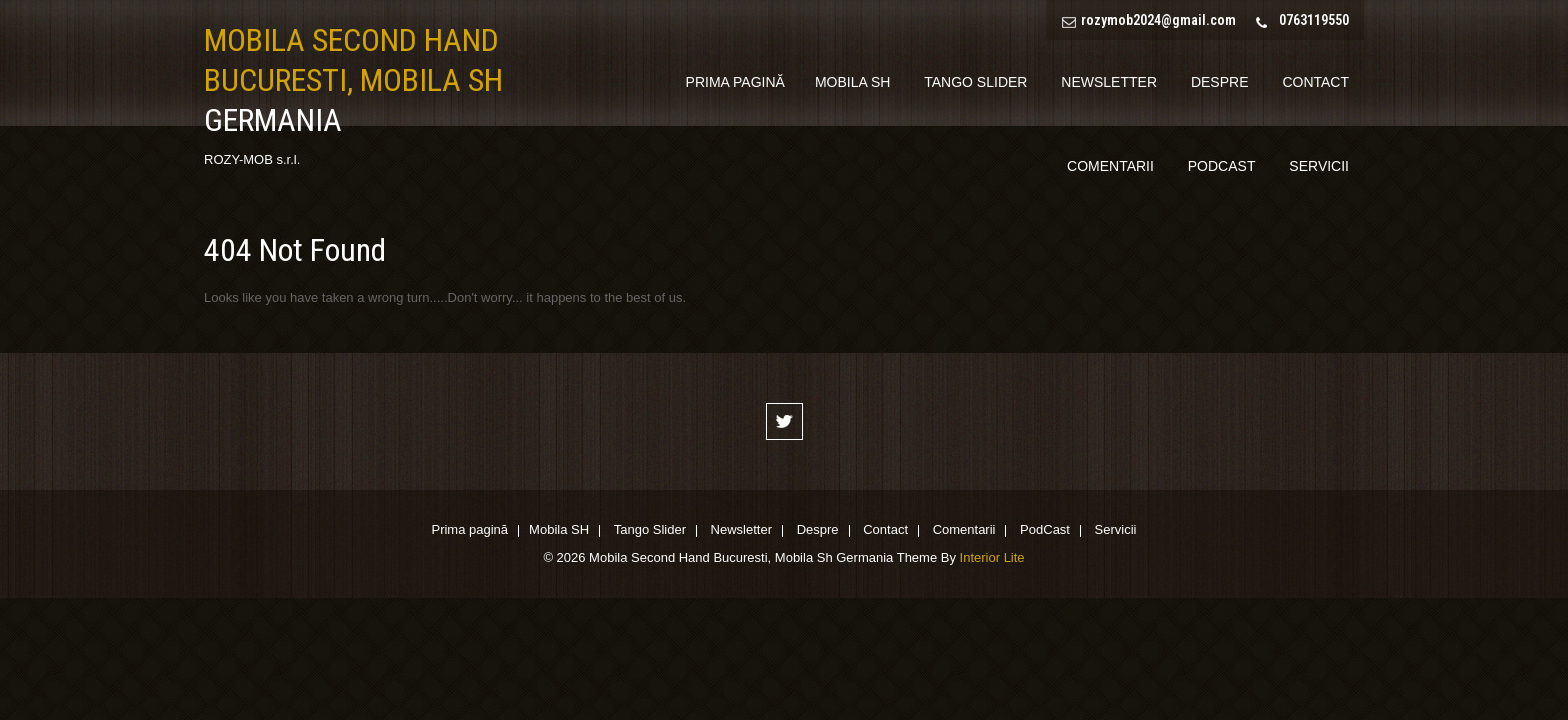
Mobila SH (852, 82)
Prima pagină (735, 82)
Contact (1315, 82)
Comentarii (1110, 166)
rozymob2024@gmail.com (1158, 20)
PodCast (1222, 166)
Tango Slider (975, 82)
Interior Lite (992, 557)
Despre (1220, 82)
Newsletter (1109, 82)
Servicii (1319, 166)
